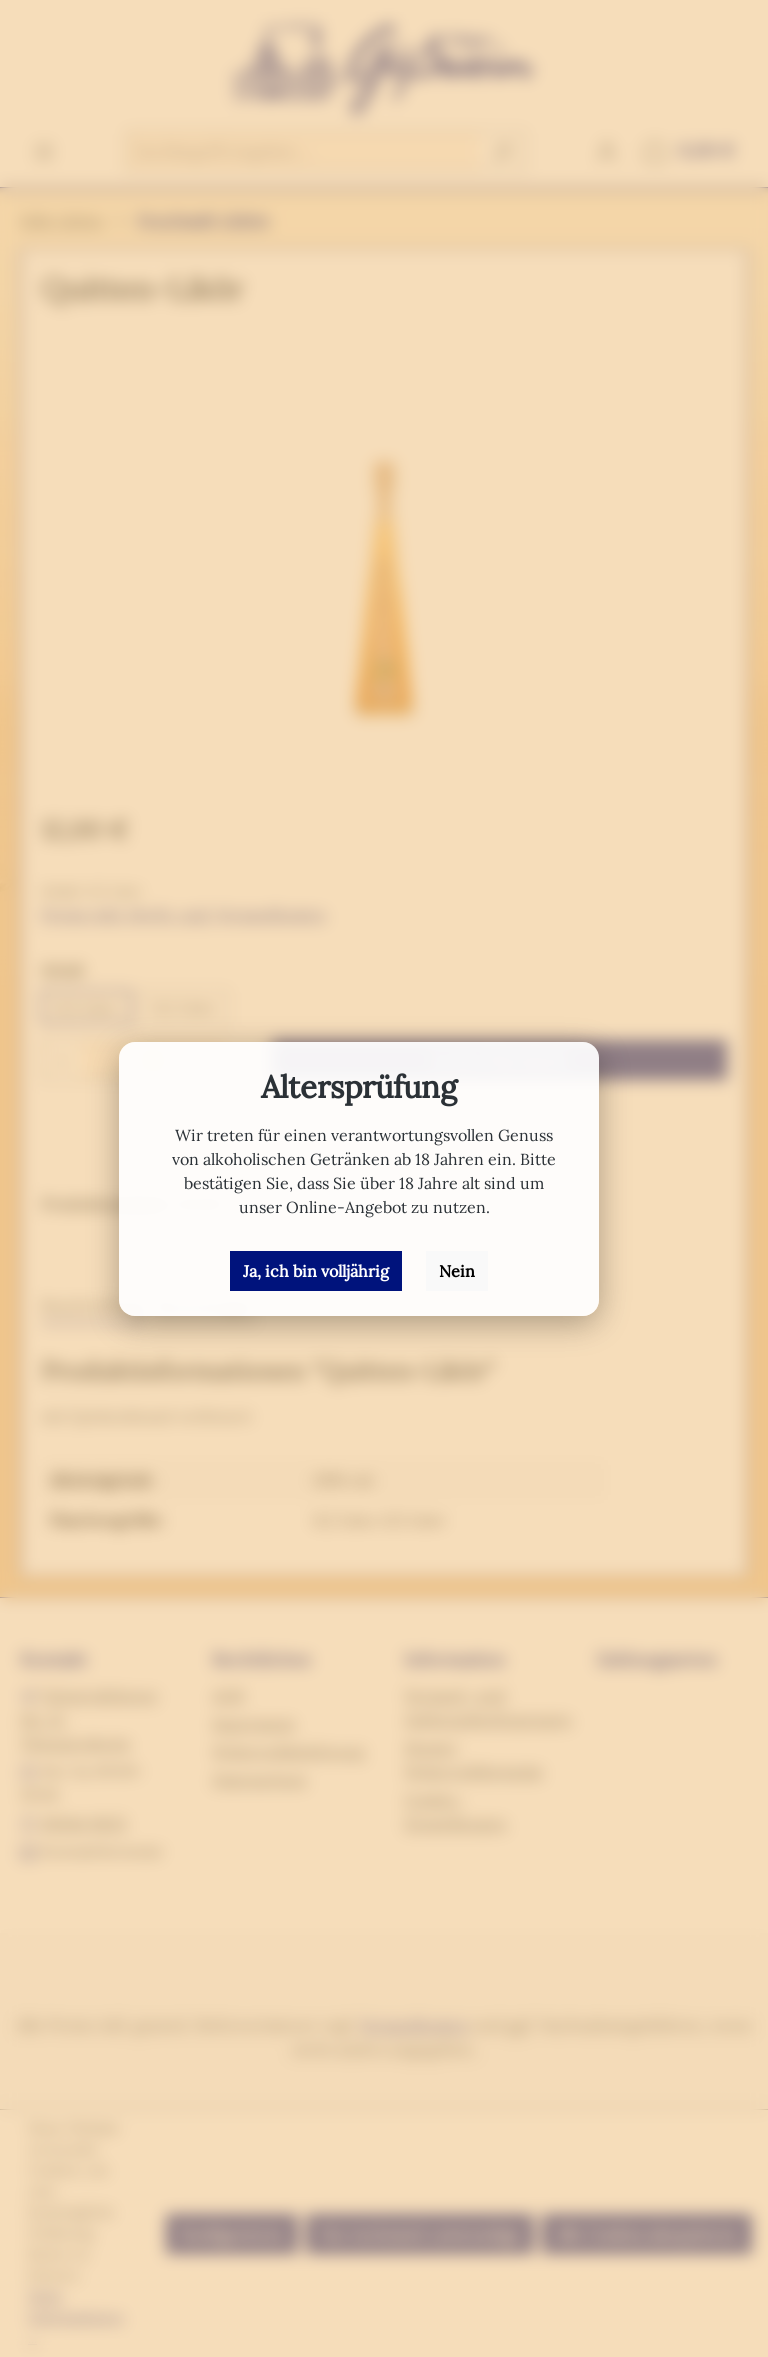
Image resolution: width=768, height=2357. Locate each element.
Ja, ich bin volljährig (316, 1271)
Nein (457, 1271)
